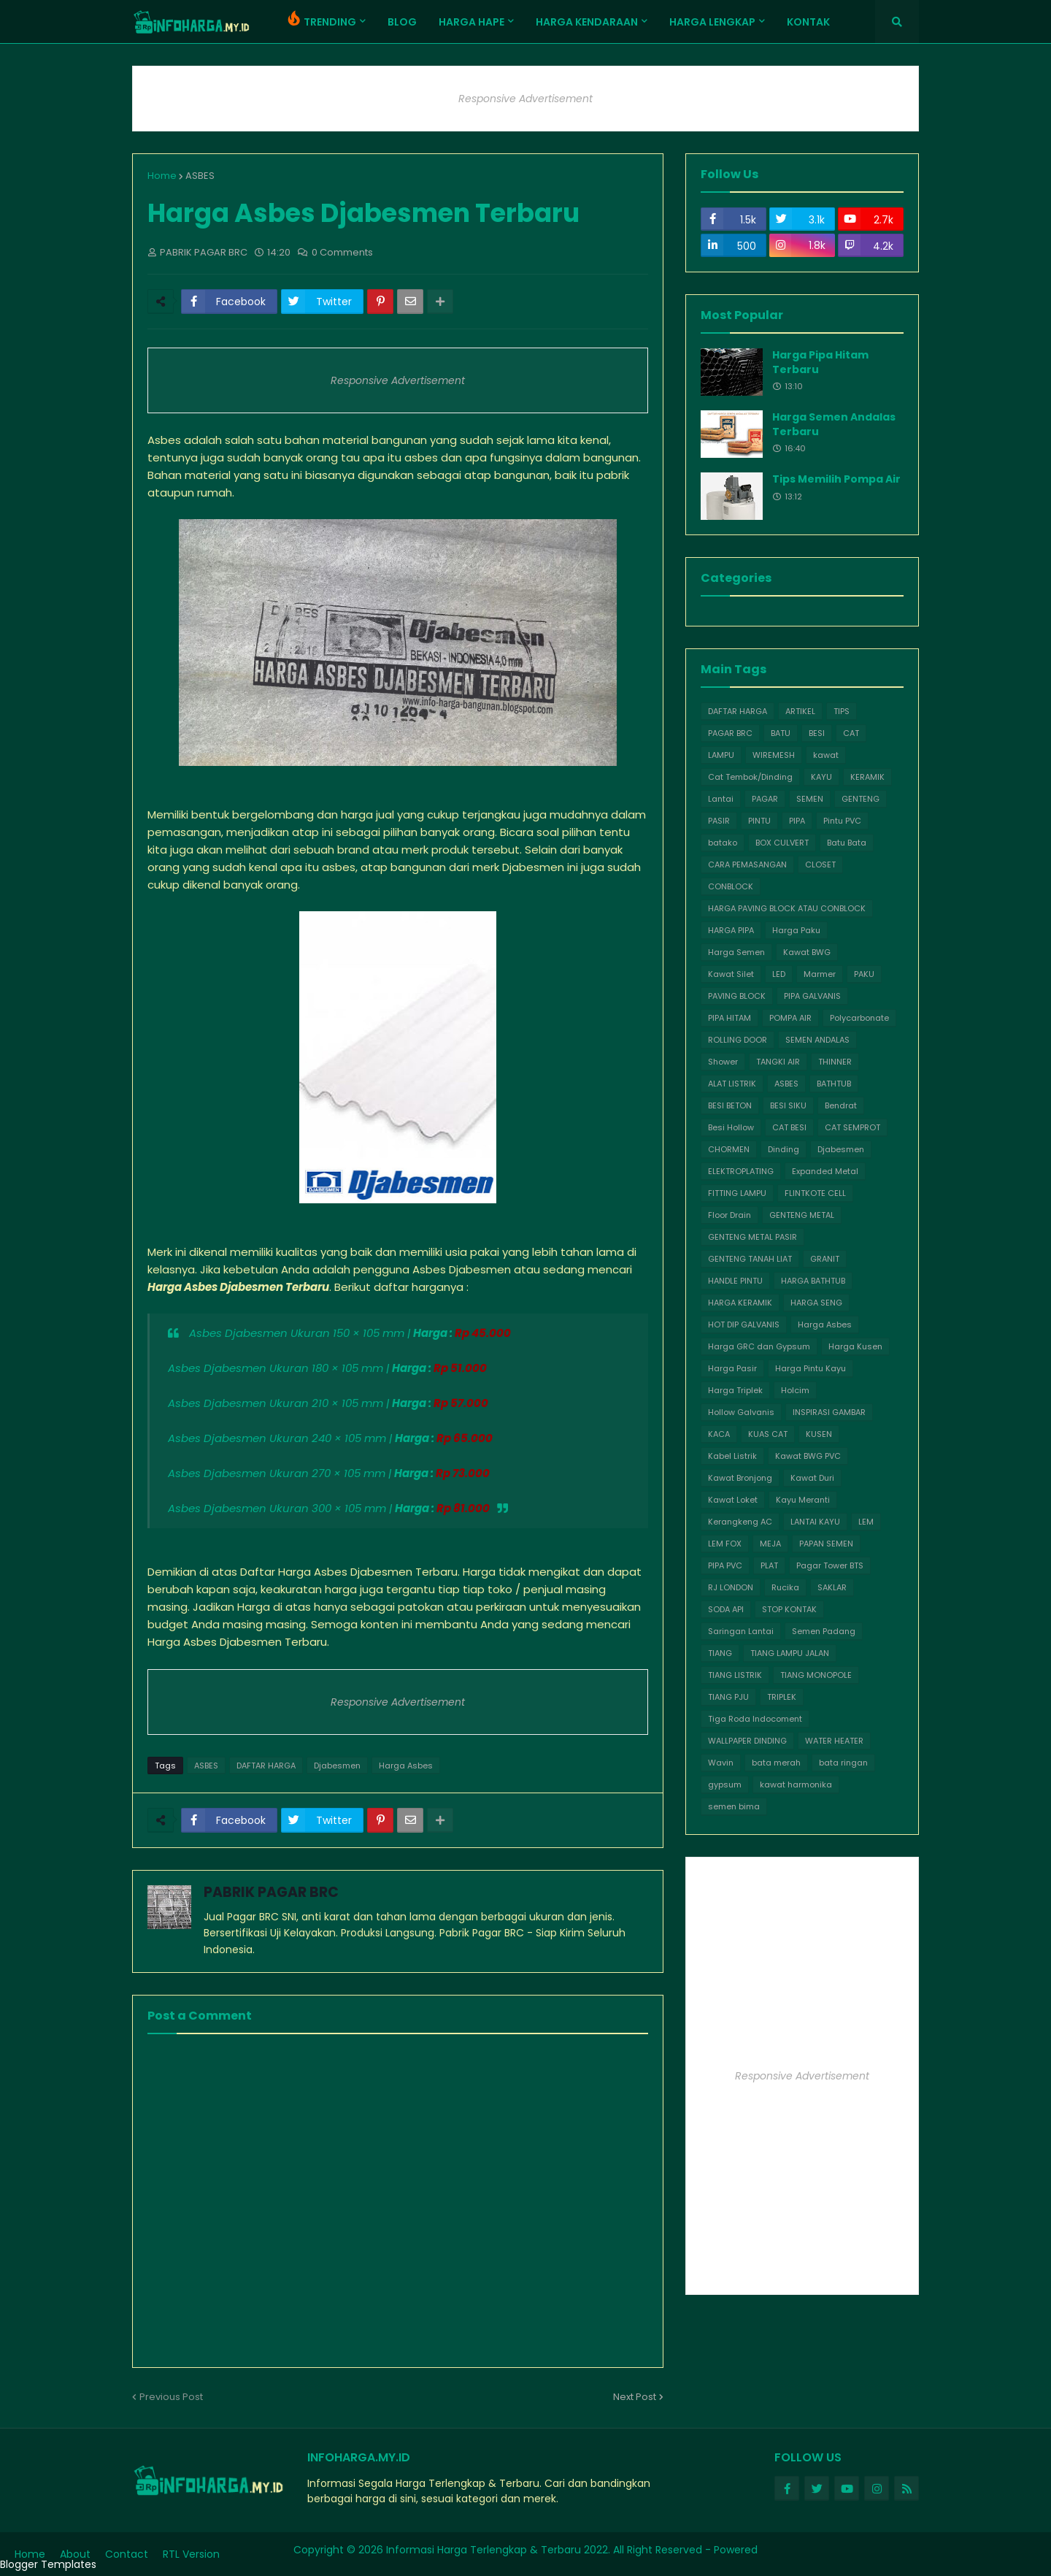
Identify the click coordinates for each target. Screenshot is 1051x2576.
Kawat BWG (807, 952)
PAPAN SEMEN (826, 1543)
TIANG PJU (728, 1697)
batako (722, 842)
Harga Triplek (735, 1390)
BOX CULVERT (782, 842)
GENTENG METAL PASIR (752, 1237)
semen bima (734, 1806)
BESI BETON (730, 1105)
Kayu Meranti (803, 1500)
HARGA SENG (816, 1302)
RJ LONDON (730, 1587)
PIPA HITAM (729, 1018)
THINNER (835, 1061)
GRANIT (824, 1259)
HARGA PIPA (731, 930)
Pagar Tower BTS (829, 1565)
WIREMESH (773, 755)
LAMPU (721, 755)
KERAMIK (867, 777)
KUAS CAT (768, 1434)
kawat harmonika (796, 1784)
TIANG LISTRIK (735, 1675)
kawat (826, 755)
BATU (780, 733)
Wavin (721, 1762)
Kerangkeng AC (740, 1521)
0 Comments (342, 252)
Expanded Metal (825, 1171)
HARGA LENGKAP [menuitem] (712, 22)
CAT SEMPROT (852, 1127)
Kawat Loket (733, 1500)
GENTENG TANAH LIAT (750, 1259)
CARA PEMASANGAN (747, 864)
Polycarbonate (859, 1018)
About (75, 2554)
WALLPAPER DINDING (747, 1741)
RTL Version (191, 2554)
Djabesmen (337, 1765)
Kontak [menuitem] (808, 22)
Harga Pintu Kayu (810, 1368)
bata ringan (843, 1762)
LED (778, 974)
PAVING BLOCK (737, 996)
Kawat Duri (812, 1478)
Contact (126, 2554)
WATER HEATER (834, 1741)
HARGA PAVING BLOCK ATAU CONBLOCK (787, 908)
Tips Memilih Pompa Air (836, 479)
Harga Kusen (855, 1346)
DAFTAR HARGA (266, 1765)
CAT (851, 733)
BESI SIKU (788, 1105)
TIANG (720, 1653)
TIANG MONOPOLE (816, 1675)
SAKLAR (832, 1587)
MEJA (770, 1543)
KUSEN (819, 1434)
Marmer (820, 974)
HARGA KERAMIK (740, 1302)
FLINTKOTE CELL (815, 1193)
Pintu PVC (842, 821)
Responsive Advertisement (525, 98)
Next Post (634, 2397)
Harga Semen (736, 952)
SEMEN (809, 799)
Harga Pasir (732, 1368)
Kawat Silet (731, 974)
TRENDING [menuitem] (320, 18)
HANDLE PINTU (735, 1281)
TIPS (842, 711)
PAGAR (765, 799)
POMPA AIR (790, 1018)
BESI (817, 733)
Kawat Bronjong (740, 1478)
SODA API (726, 1609)
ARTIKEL (800, 711)
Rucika (785, 1587)
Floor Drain (729, 1215)
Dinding (783, 1149)
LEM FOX (725, 1543)
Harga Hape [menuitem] (471, 22)
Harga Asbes (406, 1765)
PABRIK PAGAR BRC (271, 1892)
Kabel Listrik (732, 1456)
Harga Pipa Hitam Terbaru (820, 362)
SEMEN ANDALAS (817, 1040)
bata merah (776, 1762)
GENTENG (860, 799)
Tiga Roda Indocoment (755, 1719)
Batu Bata (846, 842)
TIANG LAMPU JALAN (789, 1653)
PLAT (769, 1565)
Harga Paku (796, 930)
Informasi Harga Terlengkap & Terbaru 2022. (498, 2549)
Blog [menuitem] (402, 22)
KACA (719, 1434)
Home (162, 176)
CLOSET (820, 864)
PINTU (759, 821)
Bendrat (841, 1105)
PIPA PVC (725, 1565)
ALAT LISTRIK (732, 1083)
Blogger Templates (48, 2564)
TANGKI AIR (778, 1061)
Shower (723, 1061)
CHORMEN (729, 1149)
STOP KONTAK (789, 1609)
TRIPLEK (781, 1697)
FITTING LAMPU (737, 1193)
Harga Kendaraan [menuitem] (587, 22)
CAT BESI (789, 1127)
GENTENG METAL (801, 1215)
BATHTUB (834, 1083)
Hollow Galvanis (741, 1412)
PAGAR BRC (730, 733)
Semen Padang (823, 1631)
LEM (866, 1521)
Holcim (795, 1390)
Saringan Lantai (741, 1631)
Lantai (721, 799)
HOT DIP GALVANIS (743, 1324)
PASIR (719, 821)
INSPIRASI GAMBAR (829, 1412)
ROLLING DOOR (737, 1040)
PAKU (864, 974)
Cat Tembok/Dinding (750, 777)
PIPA (797, 821)
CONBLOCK (730, 886)
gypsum (725, 1784)
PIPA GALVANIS (812, 996)
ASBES (200, 176)
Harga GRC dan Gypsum (759, 1346)
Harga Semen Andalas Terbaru (834, 424)
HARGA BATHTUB (813, 1281)
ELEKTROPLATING (741, 1171)
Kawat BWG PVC (808, 1456)
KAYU (821, 777)
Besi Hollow (731, 1127)
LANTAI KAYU (815, 1521)
